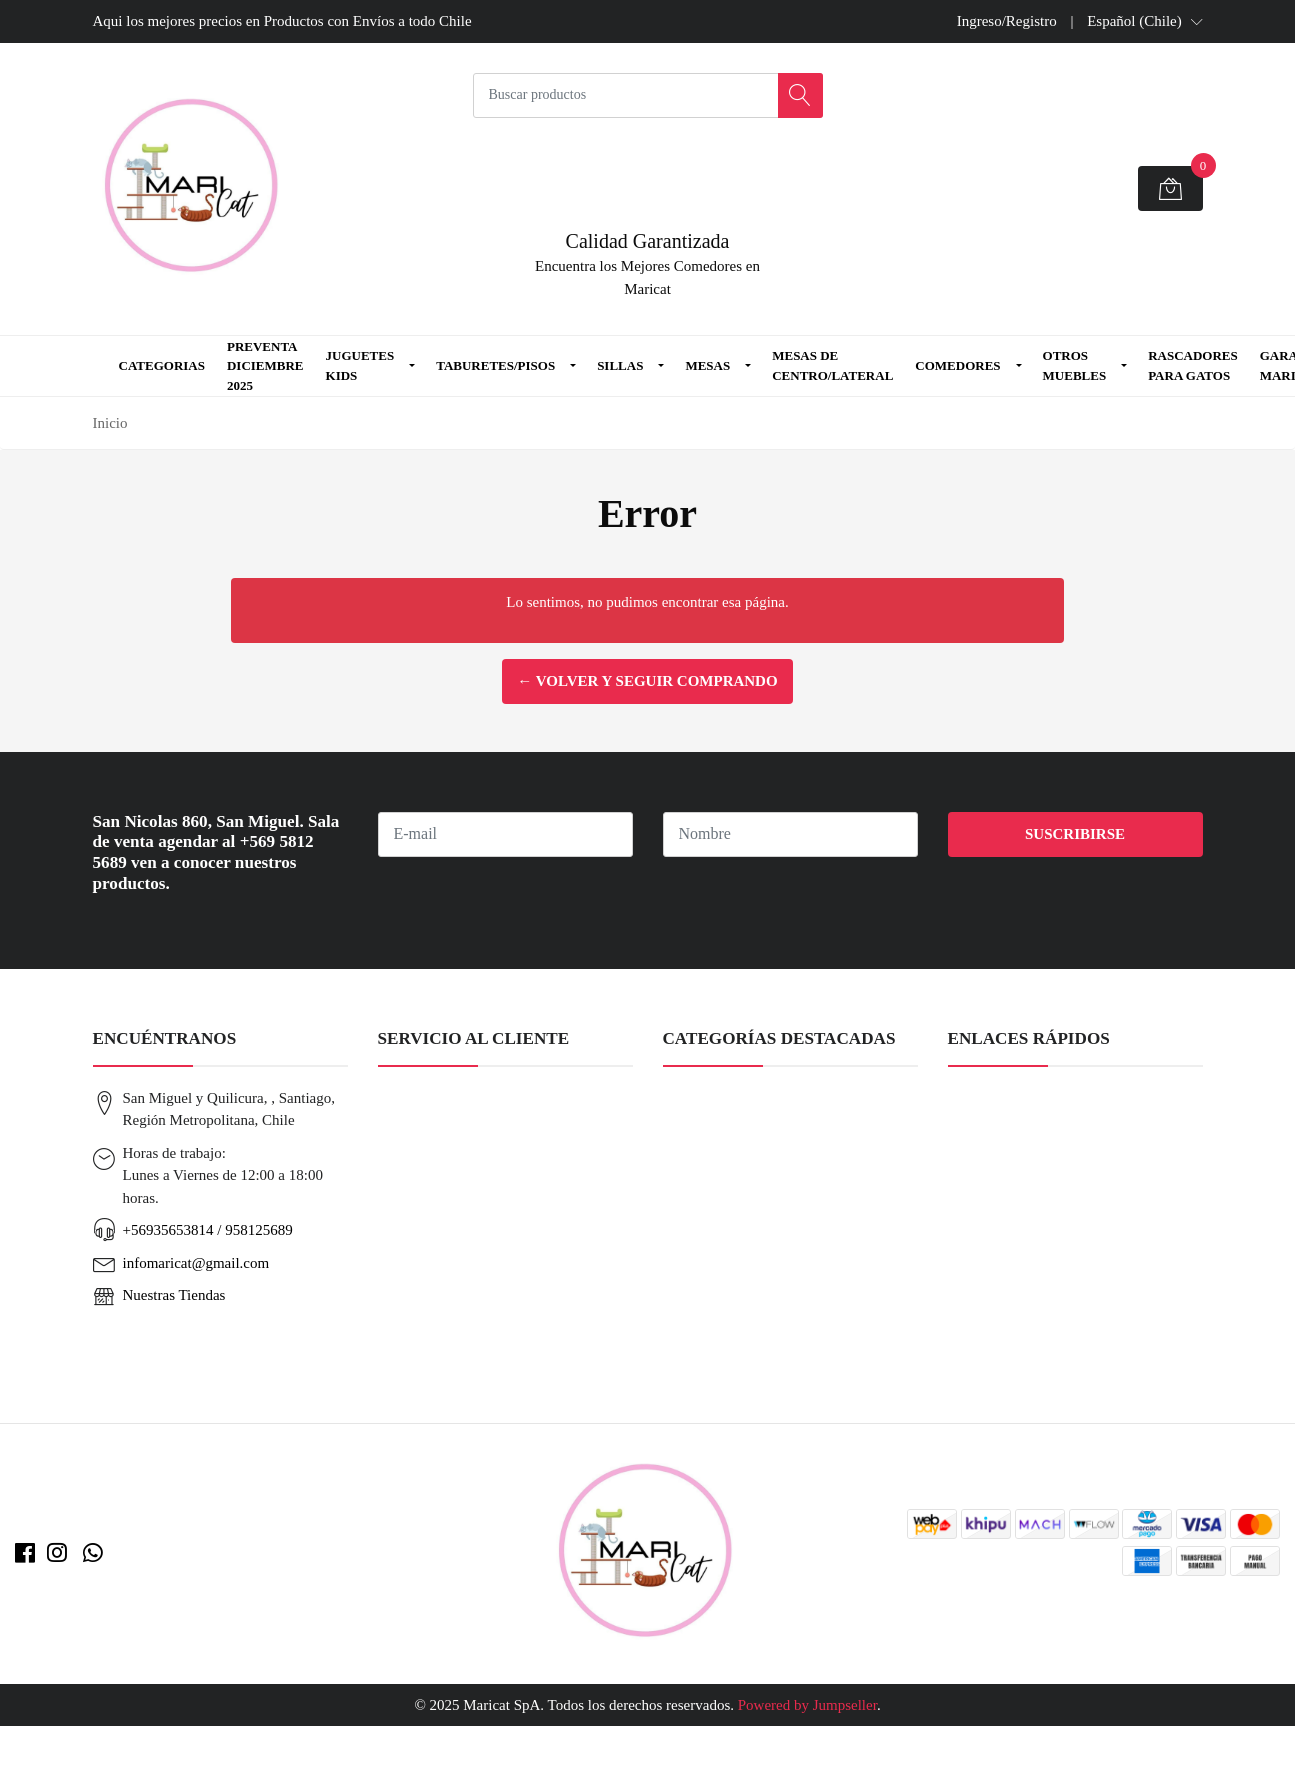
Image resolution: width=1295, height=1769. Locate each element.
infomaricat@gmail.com (196, 1263)
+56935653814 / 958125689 (208, 1230)
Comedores (957, 365)
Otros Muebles (1075, 365)
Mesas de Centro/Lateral (832, 365)
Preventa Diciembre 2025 (265, 366)
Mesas (707, 365)
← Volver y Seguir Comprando (647, 681)
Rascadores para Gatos (1193, 365)
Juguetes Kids (360, 365)
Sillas (620, 365)
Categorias (162, 365)
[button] (1144, 21)
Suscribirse (1075, 834)
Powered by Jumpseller (807, 1705)
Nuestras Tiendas (174, 1295)
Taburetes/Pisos (495, 365)
